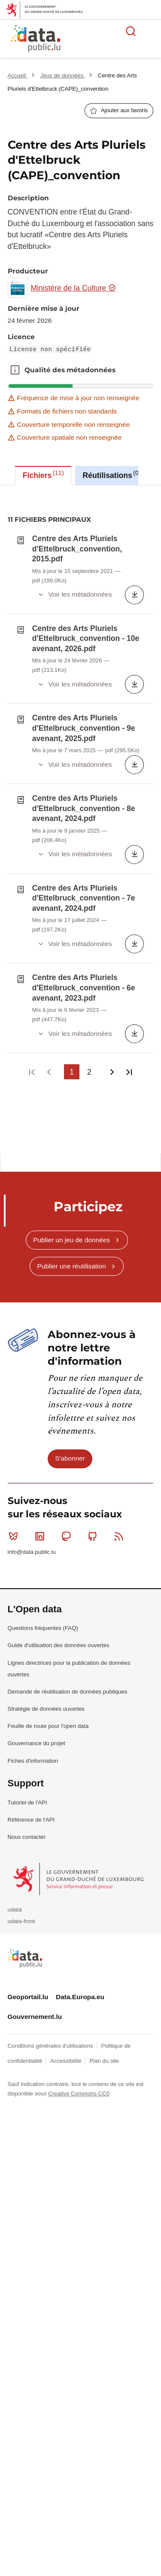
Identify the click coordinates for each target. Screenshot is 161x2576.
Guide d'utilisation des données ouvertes (58, 1357)
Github (94, 1247)
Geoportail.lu (28, 1708)
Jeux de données (62, 75)
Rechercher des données (131, 30)
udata (15, 1621)
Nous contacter (27, 1549)
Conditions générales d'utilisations (51, 1757)
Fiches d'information (33, 1472)
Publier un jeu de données (71, 951)
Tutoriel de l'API (27, 1514)
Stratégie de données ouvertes (46, 1421)
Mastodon (68, 1247)
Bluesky (15, 1247)
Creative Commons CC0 (78, 1805)
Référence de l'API (31, 1531)
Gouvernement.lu (35, 1728)
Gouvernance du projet (36, 1455)
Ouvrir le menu (149, 30)
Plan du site (104, 1773)
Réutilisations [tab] (112, 474)
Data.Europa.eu (80, 1708)
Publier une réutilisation (71, 978)
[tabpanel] (80, 674)
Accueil (17, 75)
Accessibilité (66, 1773)
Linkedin (41, 1247)
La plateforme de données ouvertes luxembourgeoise (104, 39)
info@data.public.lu (32, 1264)
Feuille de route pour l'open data (48, 1438)
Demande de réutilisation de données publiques (68, 1403)
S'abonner (70, 1170)
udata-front (21, 1633)
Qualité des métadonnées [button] (15, 370)
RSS (120, 1247)
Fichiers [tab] (43, 474)
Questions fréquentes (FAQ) (43, 1340)
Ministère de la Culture (73, 288)
